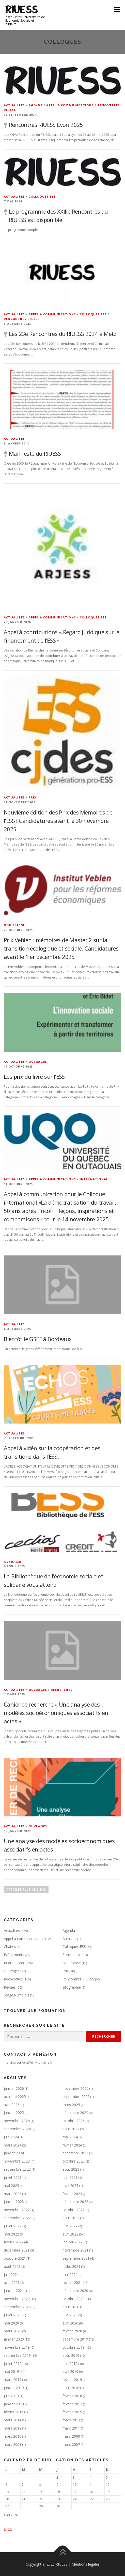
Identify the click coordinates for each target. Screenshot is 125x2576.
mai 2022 (11, 2234)
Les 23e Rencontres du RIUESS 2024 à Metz (62, 333)
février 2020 (72, 2331)
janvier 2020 (14, 2339)
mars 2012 (12, 2428)
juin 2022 (70, 2226)
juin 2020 (70, 2315)
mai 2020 (11, 2323)
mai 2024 (70, 2137)
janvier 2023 (14, 2201)
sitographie (72, 1987)
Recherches (61, 1690)
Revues (10, 1987)
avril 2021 (12, 2282)
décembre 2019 (75, 2339)
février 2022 (13, 2242)
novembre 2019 (17, 2347)
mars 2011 (71, 2428)
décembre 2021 (16, 2250)
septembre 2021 (76, 2258)
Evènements (14, 1954)
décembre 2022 (75, 2201)
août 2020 (71, 2306)
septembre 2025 (76, 2096)
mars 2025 (71, 2104)
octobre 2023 (74, 2161)
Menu (116, 9)
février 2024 (72, 2145)
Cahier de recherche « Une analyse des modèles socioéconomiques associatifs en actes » (56, 1712)
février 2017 (72, 2404)
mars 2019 (12, 2379)
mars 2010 (12, 2436)
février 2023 (72, 2193)
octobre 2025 (15, 2096)
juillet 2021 (71, 2266)
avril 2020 (70, 2323)
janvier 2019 (14, 2387)
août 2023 (71, 2169)
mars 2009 (71, 2436)
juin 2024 (11, 2137)
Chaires (10, 1946)
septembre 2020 (17, 2306)
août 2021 (12, 2266)
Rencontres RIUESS (22, 319)
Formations (72, 1954)
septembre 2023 (17, 2169)
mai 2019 (11, 2371)
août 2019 (71, 2355)
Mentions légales (86, 2564)
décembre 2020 (75, 2290)
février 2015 (72, 2411)
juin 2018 (11, 2395)
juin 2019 (70, 2363)
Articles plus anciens (26, 1889)
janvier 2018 (14, 2404)
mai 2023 (11, 2185)
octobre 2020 (74, 2298)
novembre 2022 (17, 2209)
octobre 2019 (74, 2347)
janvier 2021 (14, 2290)
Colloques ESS (42, 196)
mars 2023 (12, 2193)
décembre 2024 (75, 2112)
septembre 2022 (17, 2217)
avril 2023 (70, 2185)
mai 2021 (70, 2274)
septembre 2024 (17, 2128)
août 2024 (71, 2128)
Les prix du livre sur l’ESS (34, 1076)
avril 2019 (70, 2371)
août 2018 (71, 2387)
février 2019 (72, 2379)
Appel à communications (69, 105)
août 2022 (71, 2217)
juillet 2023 (13, 2177)
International (94, 1179)
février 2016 (13, 2411)
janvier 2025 (14, 2112)
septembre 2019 (17, 2355)
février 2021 (72, 2282)
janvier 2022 (73, 2242)
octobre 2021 (15, 2258)
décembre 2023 (75, 2153)
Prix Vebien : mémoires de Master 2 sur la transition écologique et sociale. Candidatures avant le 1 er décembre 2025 (61, 948)
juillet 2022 (13, 2226)
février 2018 (72, 2395)
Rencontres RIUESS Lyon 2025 (46, 124)
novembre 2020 (17, 2298)
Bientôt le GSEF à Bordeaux (38, 1339)
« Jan (8, 2528)
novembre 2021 (75, 2250)
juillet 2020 (13, 2315)
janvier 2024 (14, 2153)
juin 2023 (70, 2177)
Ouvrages (38, 1061)
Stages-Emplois (16, 1995)
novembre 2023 (17, 2161)
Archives (69, 1938)
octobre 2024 (74, 2120)
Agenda (36, 105)
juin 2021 (11, 2274)
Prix (33, 797)
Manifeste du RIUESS (35, 453)
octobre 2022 (74, 2209)
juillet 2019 (13, 2363)
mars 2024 (12, 2145)
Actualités (14, 105)
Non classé (14, 925)
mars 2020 (12, 2331)
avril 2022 (70, 2234)
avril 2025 (12, 2104)
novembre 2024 (17, 2120)
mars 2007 (71, 2444)
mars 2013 (71, 2420)
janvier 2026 (14, 2088)
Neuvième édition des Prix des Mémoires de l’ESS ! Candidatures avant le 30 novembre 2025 (58, 820)
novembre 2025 (75, 2088)
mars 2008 (12, 2444)
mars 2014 (12, 2420)
